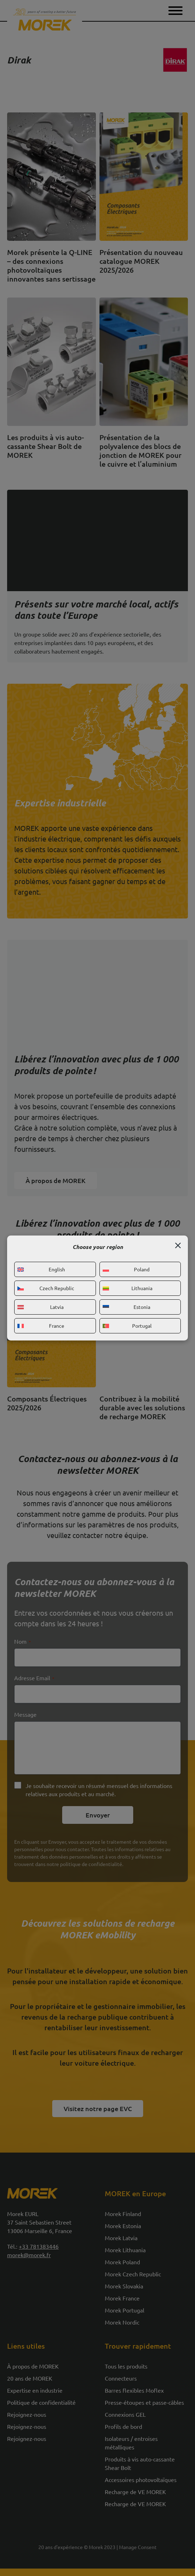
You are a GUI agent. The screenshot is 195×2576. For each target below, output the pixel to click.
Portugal (127, 1325)
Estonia (126, 1307)
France (40, 1325)
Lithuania (127, 1288)
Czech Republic (45, 1288)
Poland (126, 1269)
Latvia (40, 1307)
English (41, 1269)
